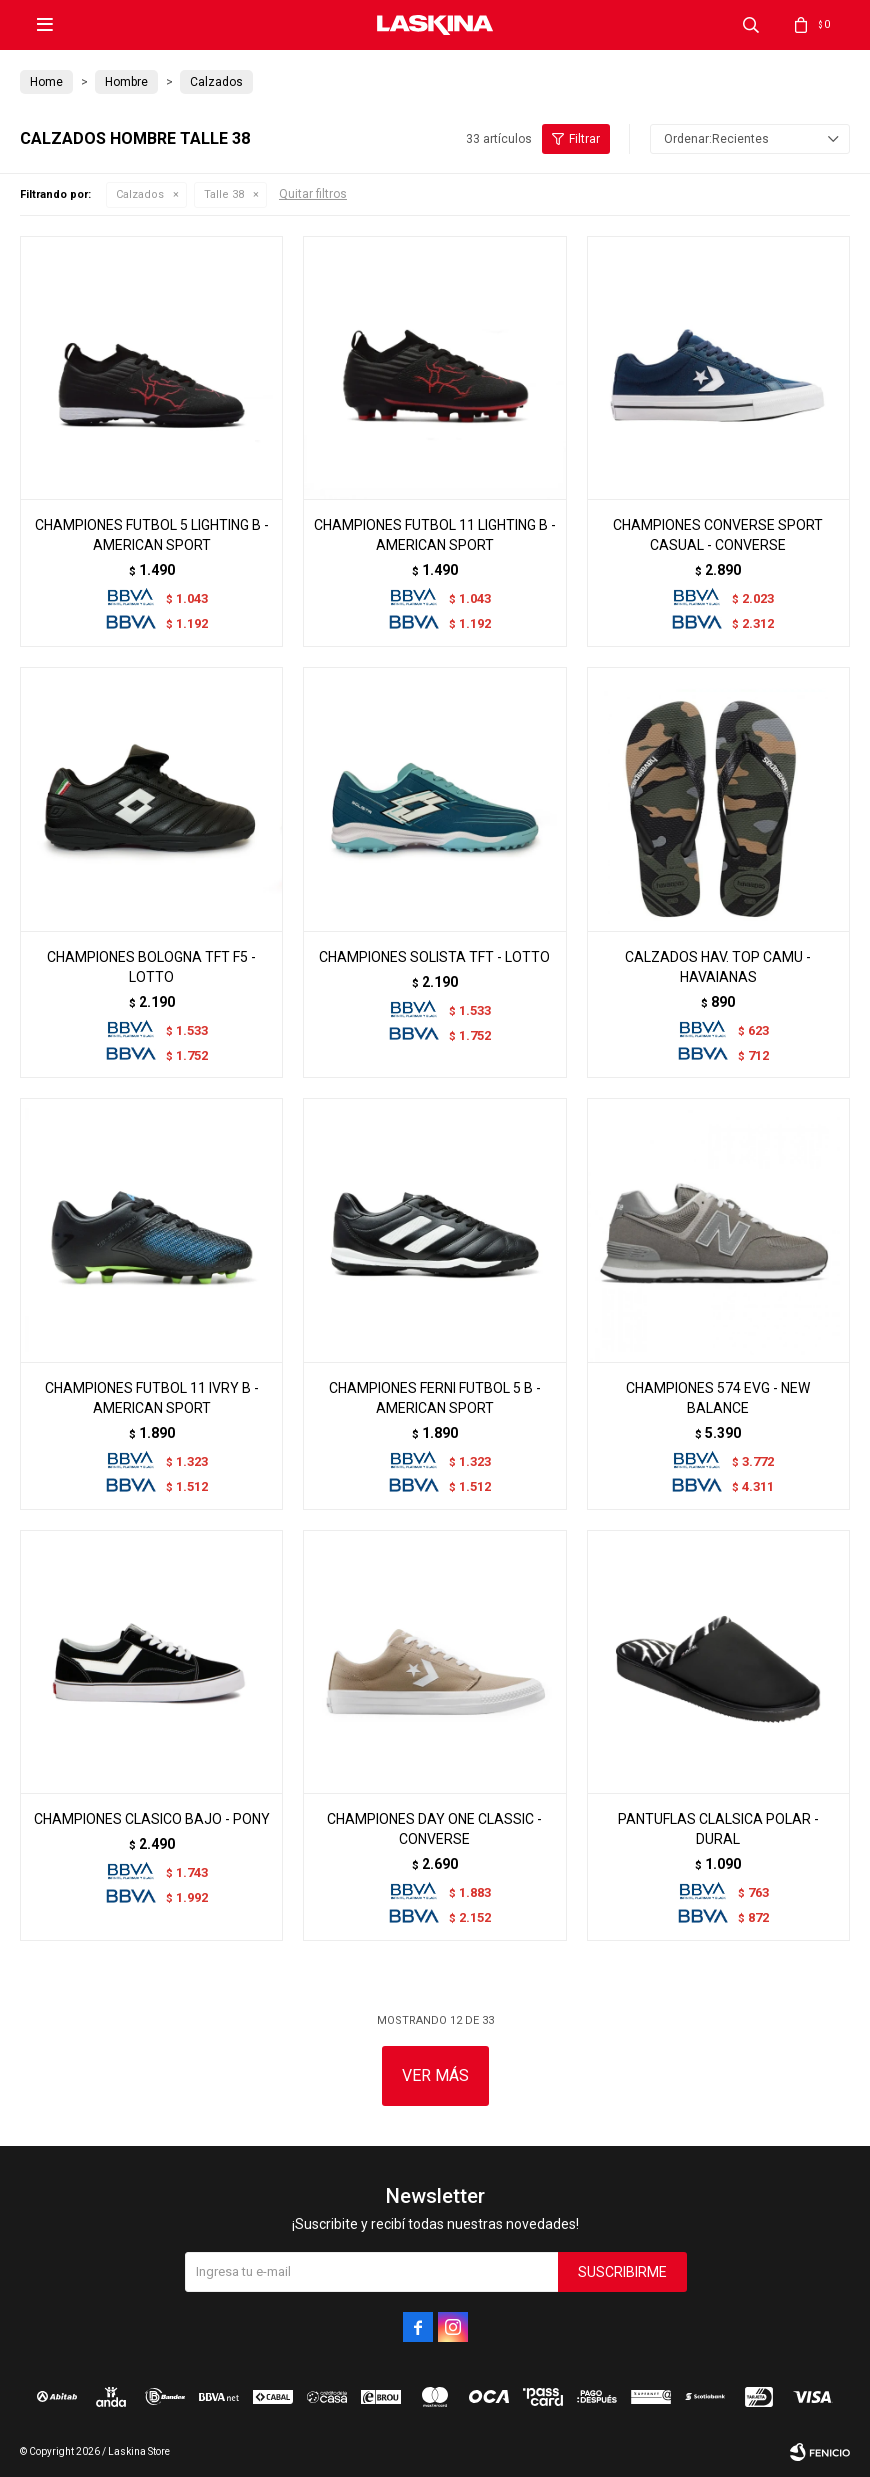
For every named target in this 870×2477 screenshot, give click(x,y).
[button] (751, 25)
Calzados (140, 194)
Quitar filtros (313, 194)
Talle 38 (224, 194)
